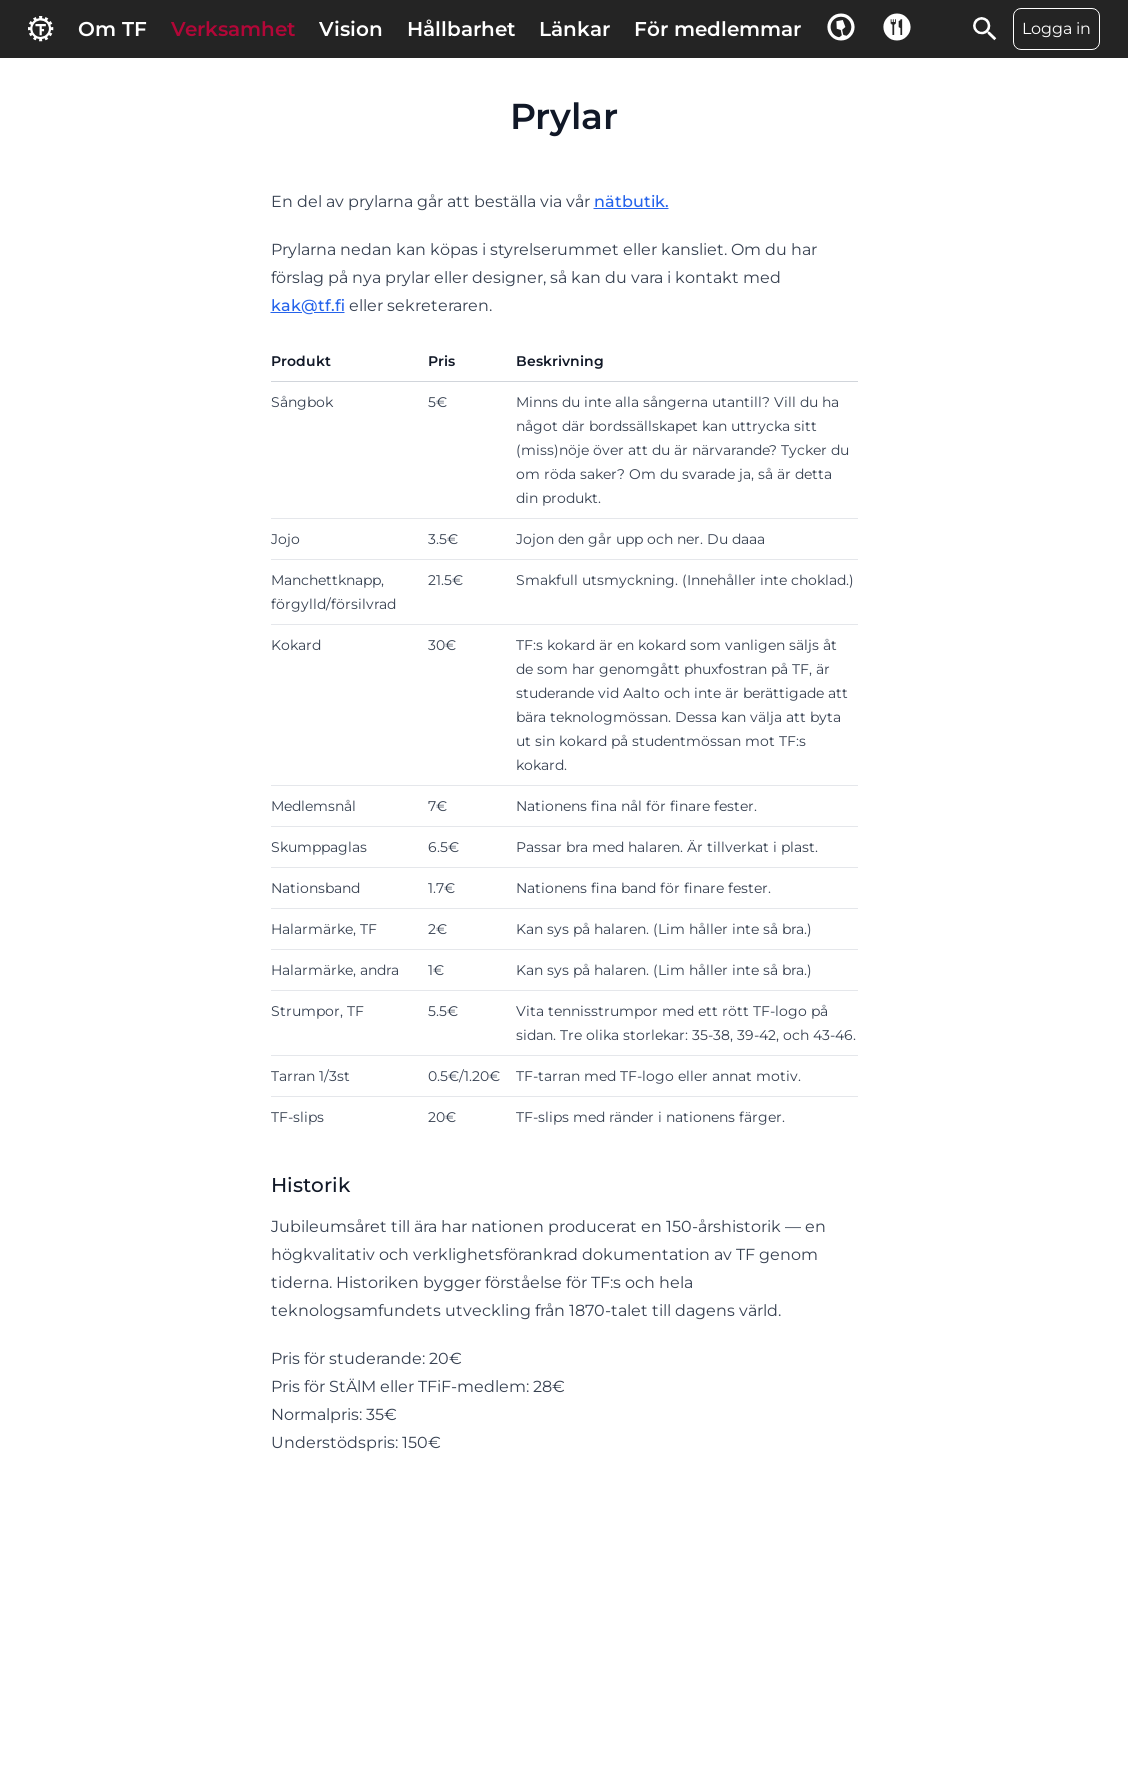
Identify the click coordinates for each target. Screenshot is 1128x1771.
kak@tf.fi (308, 305)
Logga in (1056, 28)
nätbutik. (631, 201)
